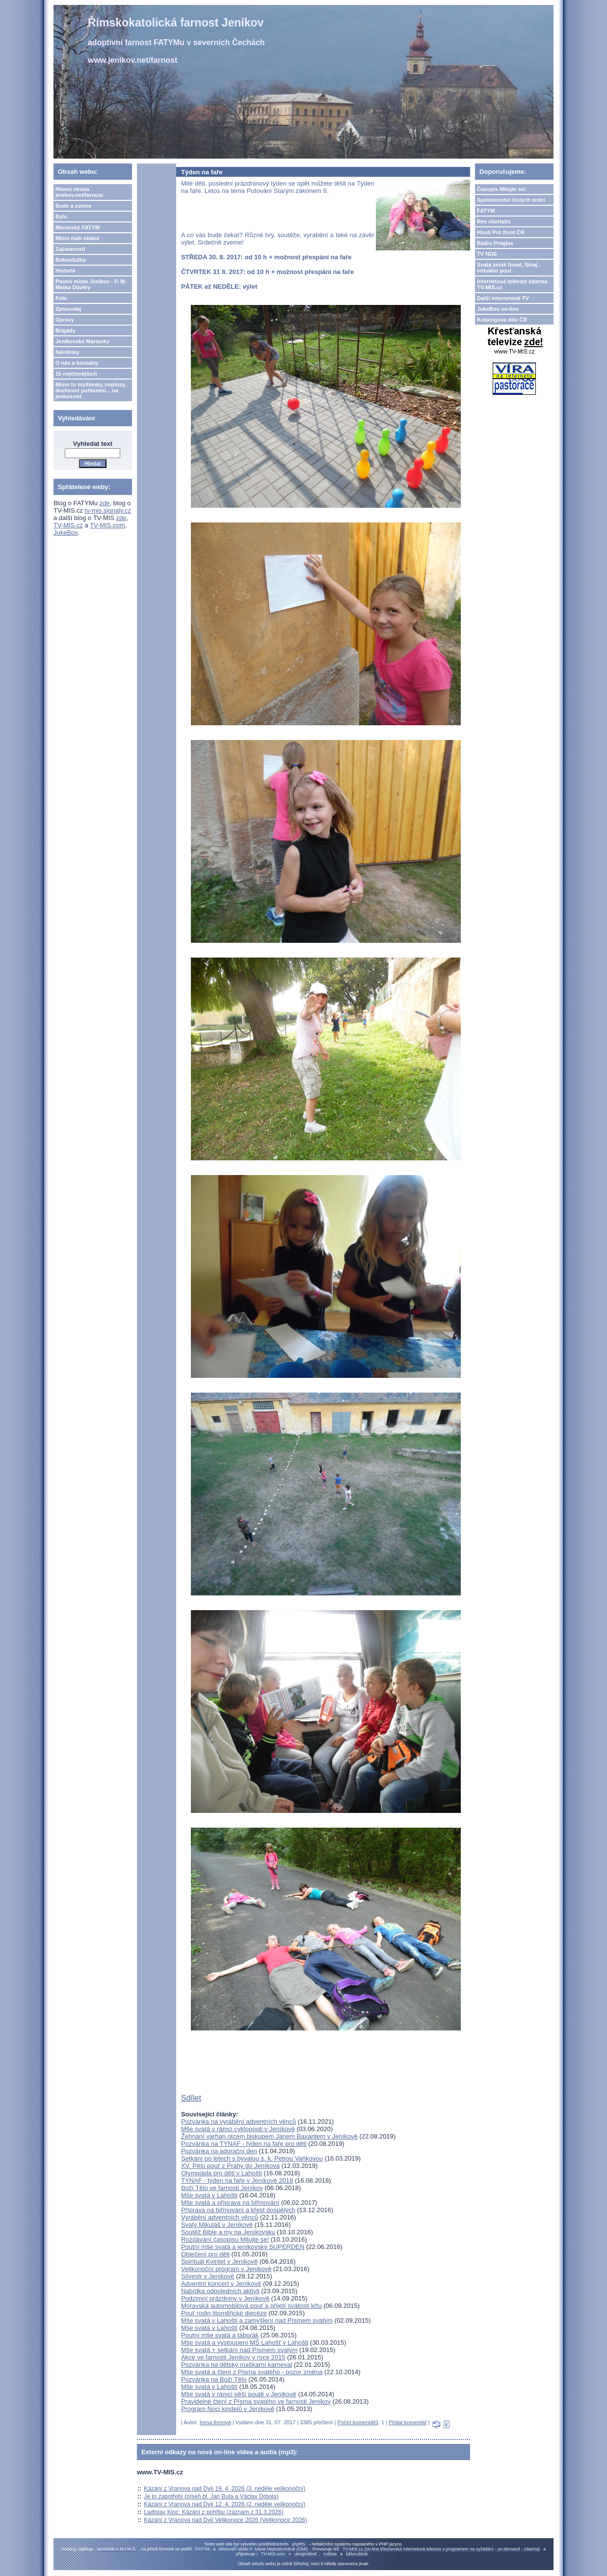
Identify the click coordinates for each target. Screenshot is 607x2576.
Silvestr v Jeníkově (207, 2276)
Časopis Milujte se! (501, 189)
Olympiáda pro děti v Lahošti (221, 2173)
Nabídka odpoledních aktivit (220, 2291)
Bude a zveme (73, 206)
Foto (61, 298)
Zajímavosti (70, 249)
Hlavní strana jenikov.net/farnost (79, 192)
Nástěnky (67, 352)
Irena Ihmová (215, 2422)
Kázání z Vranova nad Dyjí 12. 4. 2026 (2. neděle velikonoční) (224, 2504)
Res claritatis (493, 221)
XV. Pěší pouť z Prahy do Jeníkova (230, 2165)
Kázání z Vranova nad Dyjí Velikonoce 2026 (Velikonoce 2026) (225, 2520)
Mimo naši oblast (77, 238)
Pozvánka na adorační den (219, 2151)
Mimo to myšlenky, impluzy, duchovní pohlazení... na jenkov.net (90, 390)
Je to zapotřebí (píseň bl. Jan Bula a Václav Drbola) (211, 2496)
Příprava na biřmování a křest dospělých (238, 2210)
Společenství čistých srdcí (511, 200)
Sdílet (191, 2098)
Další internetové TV (503, 298)
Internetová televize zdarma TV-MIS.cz (512, 284)
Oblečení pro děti (205, 2254)
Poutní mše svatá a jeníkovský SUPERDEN (242, 2246)
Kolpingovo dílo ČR (502, 320)
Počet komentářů (358, 2422)
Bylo (61, 216)
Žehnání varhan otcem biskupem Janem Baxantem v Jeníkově (269, 2136)
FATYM (486, 211)
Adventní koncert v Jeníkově (221, 2283)
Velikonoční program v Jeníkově (226, 2269)
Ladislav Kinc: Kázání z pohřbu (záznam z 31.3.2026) (213, 2512)
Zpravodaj (68, 309)
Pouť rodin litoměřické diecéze (224, 2313)
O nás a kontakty (77, 363)
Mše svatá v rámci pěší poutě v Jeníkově (238, 2394)
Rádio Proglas (495, 243)
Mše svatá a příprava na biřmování (230, 2202)
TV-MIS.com (107, 525)
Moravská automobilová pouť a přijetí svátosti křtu (251, 2305)
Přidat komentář (408, 2422)
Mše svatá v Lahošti (209, 2195)
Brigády (65, 330)
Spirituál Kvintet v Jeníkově (219, 2261)
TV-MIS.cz (68, 525)
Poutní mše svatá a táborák (220, 2335)
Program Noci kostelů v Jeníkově (227, 2408)
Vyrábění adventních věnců (219, 2217)
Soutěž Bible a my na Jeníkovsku (228, 2232)
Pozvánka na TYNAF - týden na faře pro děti (244, 2143)
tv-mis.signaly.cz (108, 510)
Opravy (64, 320)
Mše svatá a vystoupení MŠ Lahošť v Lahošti (244, 2342)
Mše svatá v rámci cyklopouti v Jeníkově (238, 2129)
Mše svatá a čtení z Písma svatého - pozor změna (251, 2372)
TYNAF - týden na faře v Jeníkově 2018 (237, 2180)
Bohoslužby (70, 260)
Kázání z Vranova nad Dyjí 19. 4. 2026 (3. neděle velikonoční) (224, 2488)
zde (105, 503)
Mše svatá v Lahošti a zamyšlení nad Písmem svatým (257, 2320)
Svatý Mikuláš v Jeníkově (217, 2224)
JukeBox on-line (498, 309)
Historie (65, 271)
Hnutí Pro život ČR (501, 232)
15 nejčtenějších (76, 374)
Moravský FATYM (77, 227)
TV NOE (487, 254)
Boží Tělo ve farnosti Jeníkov (222, 2188)
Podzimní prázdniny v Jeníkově (225, 2298)
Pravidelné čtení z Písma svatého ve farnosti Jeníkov (256, 2401)
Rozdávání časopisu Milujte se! (225, 2239)
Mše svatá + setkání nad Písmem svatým (239, 2350)
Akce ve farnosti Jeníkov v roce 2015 (233, 2357)
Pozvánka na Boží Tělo (213, 2379)
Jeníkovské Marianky (82, 341)
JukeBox (65, 532)
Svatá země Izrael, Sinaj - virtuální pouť (509, 268)
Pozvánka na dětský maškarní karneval (236, 2364)
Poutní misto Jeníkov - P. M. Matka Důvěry (91, 284)
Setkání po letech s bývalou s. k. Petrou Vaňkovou (252, 2158)
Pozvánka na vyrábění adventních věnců (238, 2121)
